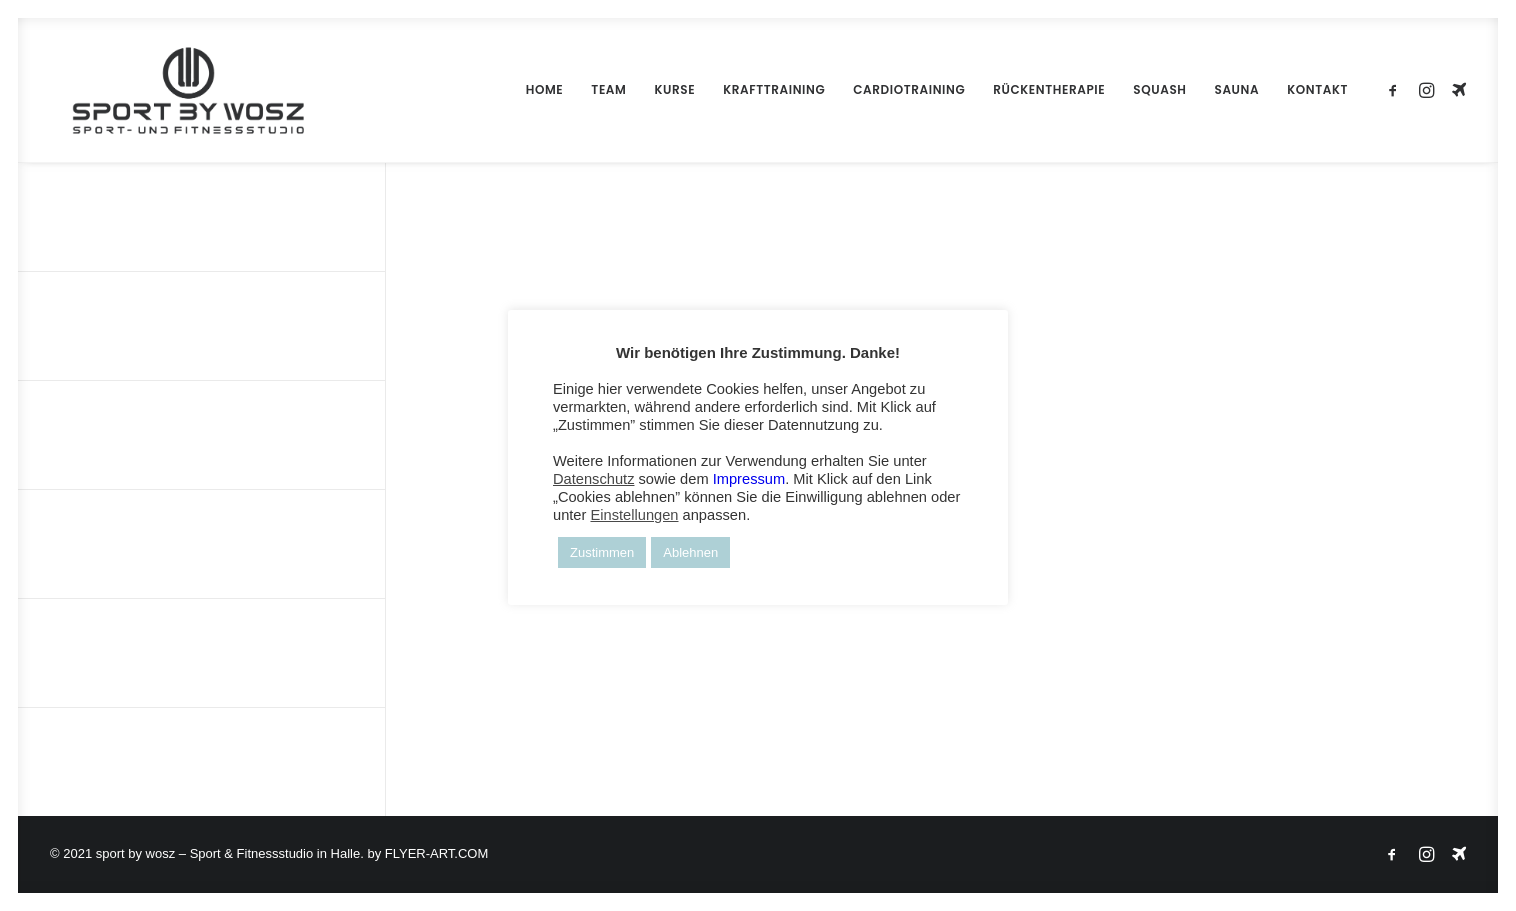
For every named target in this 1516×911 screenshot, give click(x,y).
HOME (545, 89)
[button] (1396, 90)
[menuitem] (545, 90)
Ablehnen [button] (690, 552)
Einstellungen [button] (634, 515)
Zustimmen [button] (602, 552)
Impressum (749, 479)
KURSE (674, 89)
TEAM (608, 89)
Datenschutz (593, 479)
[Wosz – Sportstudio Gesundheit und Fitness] (166, 90)
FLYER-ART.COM (437, 853)
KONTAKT (1317, 89)
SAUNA (1237, 89)
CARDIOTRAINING (909, 89)
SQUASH (1159, 89)
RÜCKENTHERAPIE (1049, 89)
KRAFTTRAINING (774, 89)
